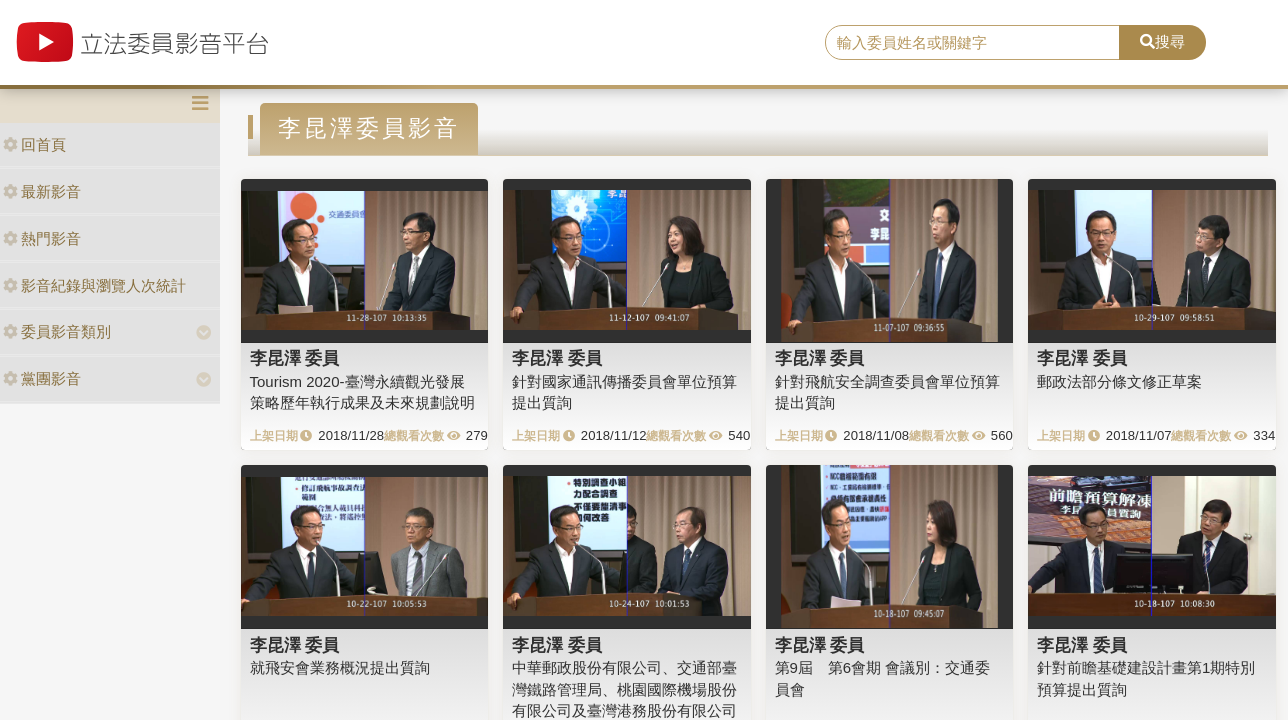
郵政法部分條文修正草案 (1119, 381)
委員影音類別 (57, 331)
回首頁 (34, 144)
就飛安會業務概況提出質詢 (340, 667)
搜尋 (1162, 41)
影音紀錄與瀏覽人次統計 (94, 285)
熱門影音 (42, 238)
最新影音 (42, 191)
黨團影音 (42, 378)
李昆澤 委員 (295, 358)
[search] (973, 43)
